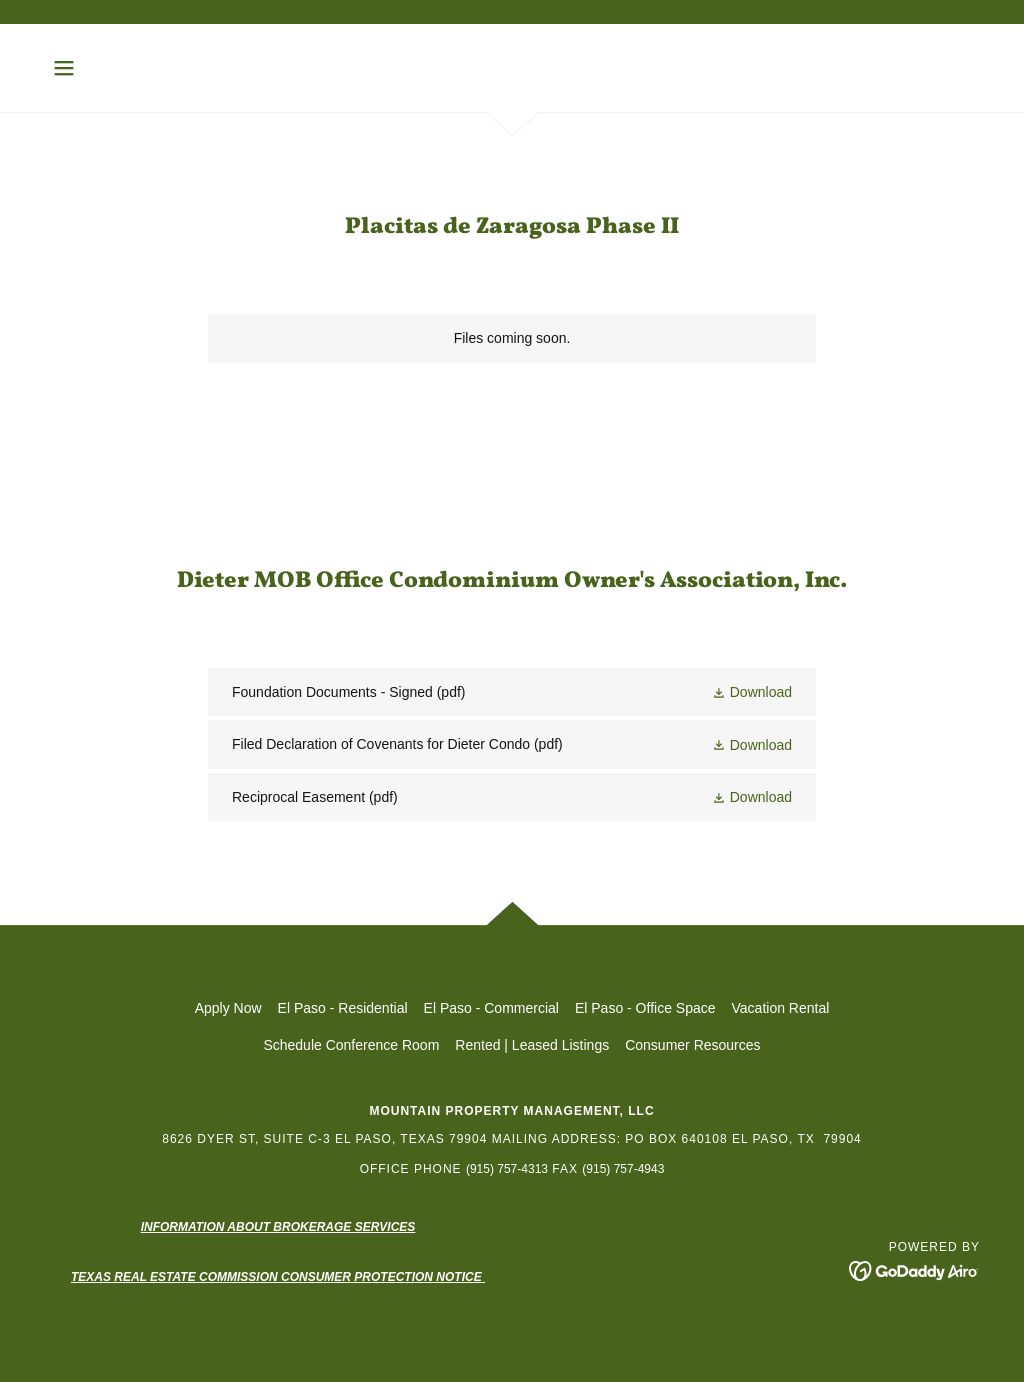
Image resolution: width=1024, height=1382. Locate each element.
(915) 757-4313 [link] (507, 1169)
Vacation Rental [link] (781, 1008)
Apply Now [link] (228, 1008)
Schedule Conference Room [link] (351, 1045)
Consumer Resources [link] (692, 1045)
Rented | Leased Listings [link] (532, 1045)
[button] (64, 68)
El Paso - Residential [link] (343, 1008)
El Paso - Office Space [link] (645, 1008)
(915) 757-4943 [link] (623, 1169)
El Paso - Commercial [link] (491, 1008)
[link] (512, 692)
